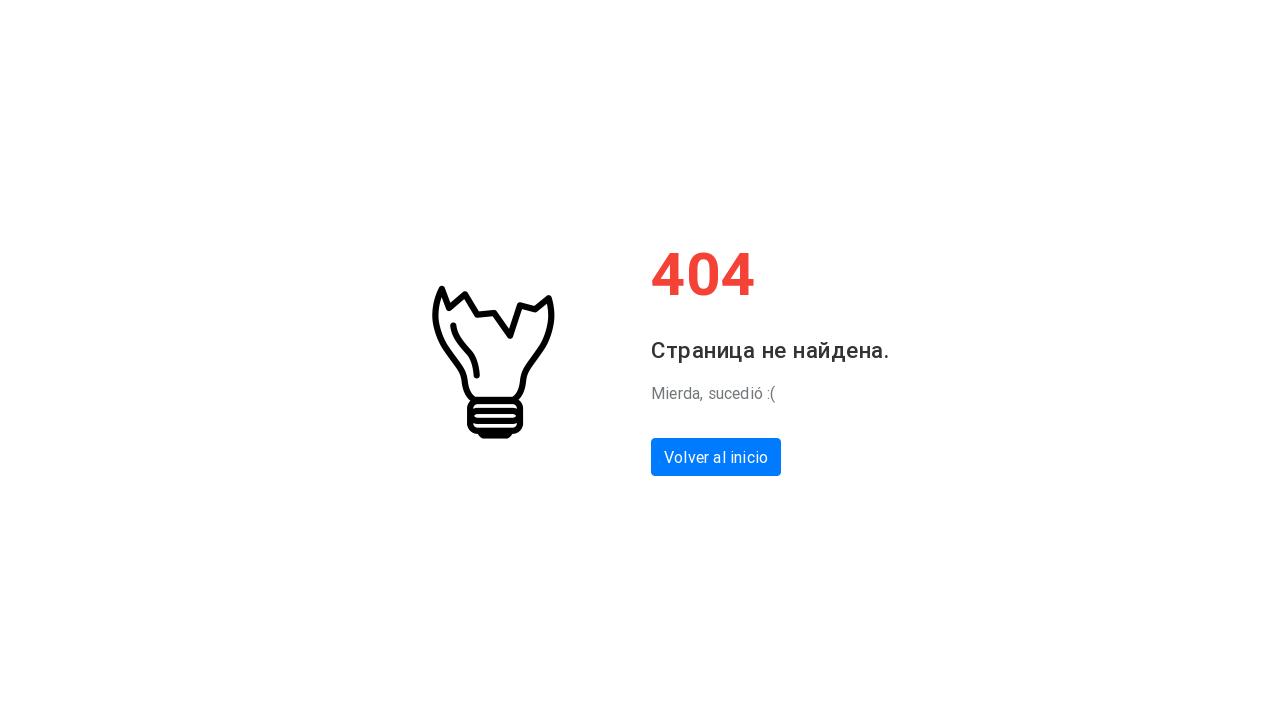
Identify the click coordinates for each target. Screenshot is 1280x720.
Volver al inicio (716, 457)
